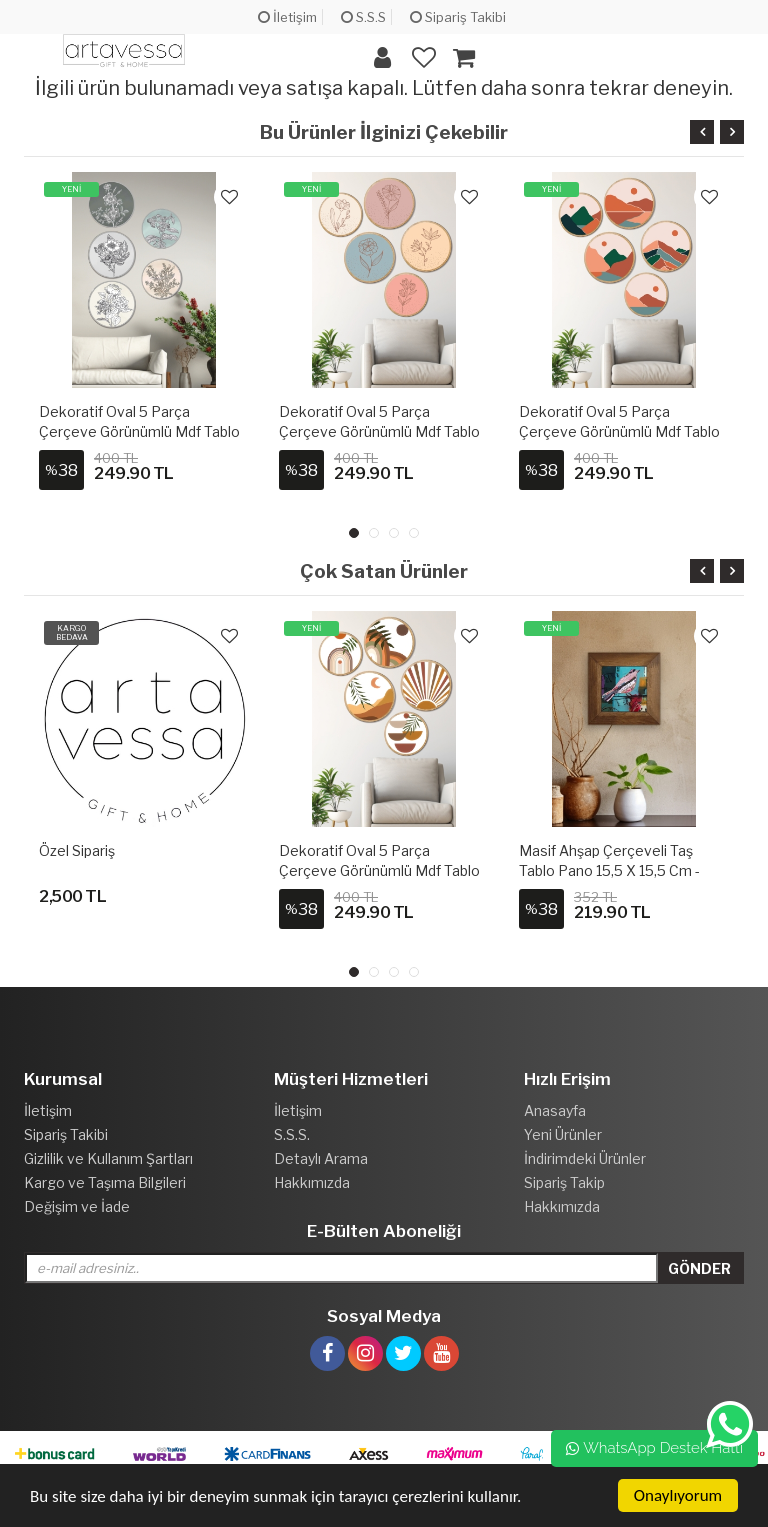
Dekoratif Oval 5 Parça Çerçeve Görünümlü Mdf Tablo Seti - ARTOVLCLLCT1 (379, 870)
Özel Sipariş (77, 850)
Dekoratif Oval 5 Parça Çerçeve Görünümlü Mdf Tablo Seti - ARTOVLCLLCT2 (139, 431)
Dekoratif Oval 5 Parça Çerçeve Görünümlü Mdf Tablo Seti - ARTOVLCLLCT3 (379, 431)
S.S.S (363, 17)
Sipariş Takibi (458, 17)
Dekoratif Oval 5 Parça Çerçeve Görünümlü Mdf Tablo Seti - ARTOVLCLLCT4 (619, 431)
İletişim (287, 17)
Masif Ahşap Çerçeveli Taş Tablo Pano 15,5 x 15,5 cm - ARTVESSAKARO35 (609, 870)
